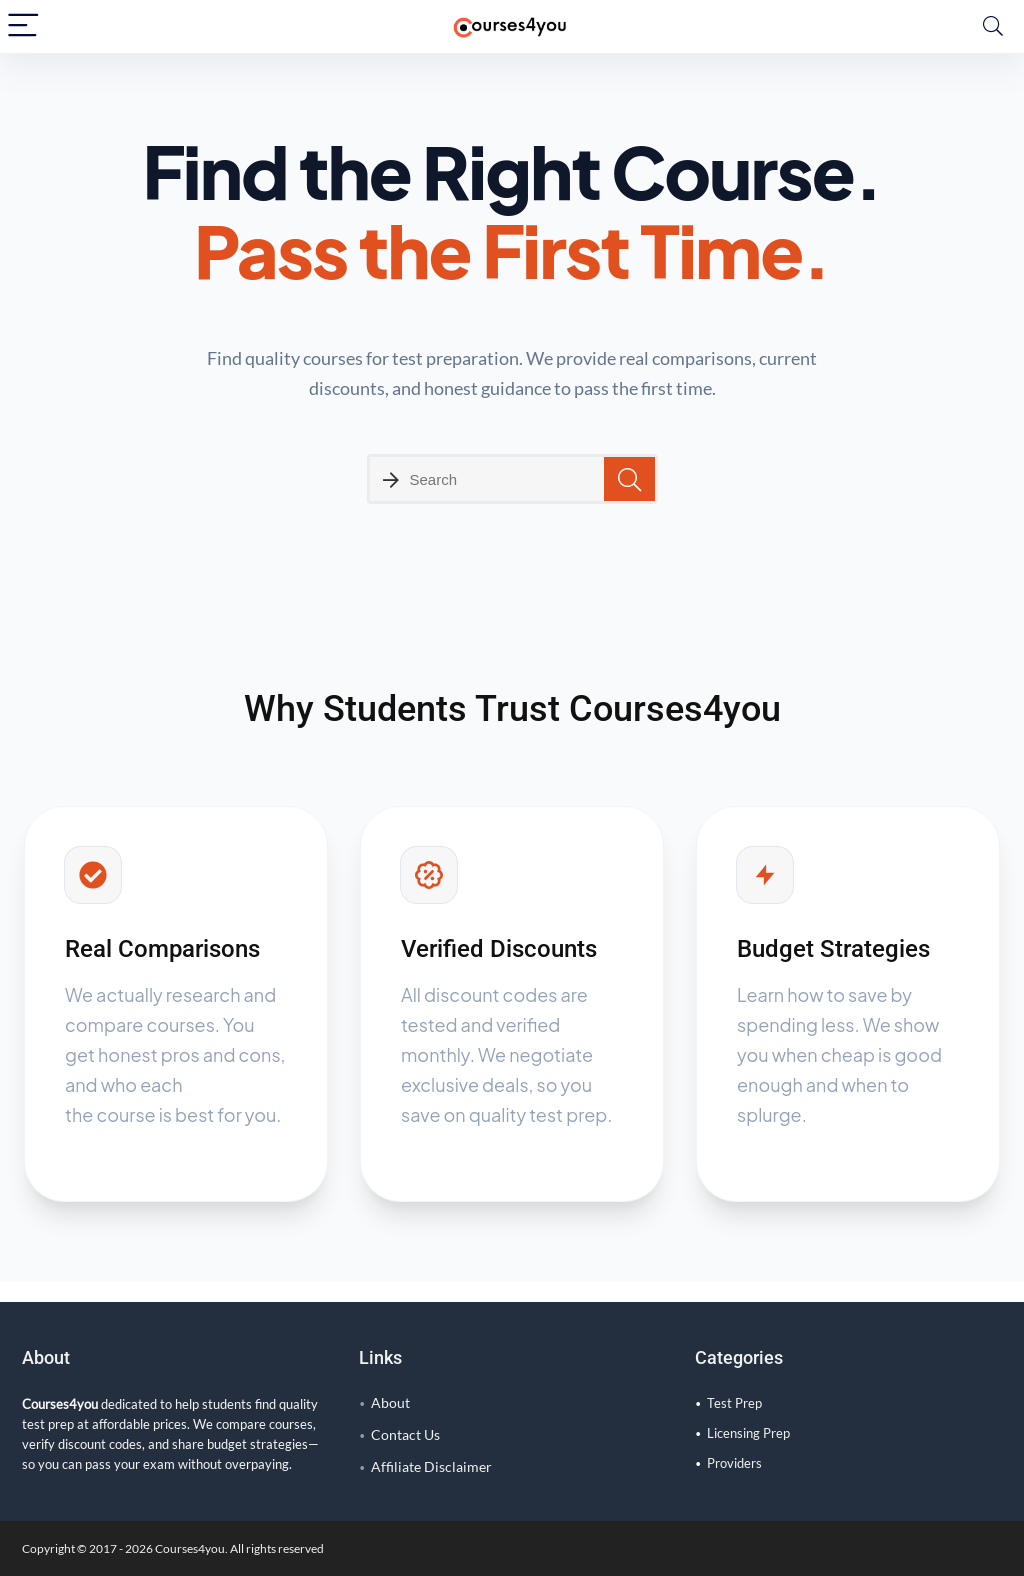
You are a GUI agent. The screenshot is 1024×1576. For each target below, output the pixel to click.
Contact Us (405, 1434)
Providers (734, 1463)
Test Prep (734, 1403)
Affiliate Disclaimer (431, 1466)
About (390, 1402)
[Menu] (24, 26)
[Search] (993, 26)
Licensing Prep (748, 1433)
